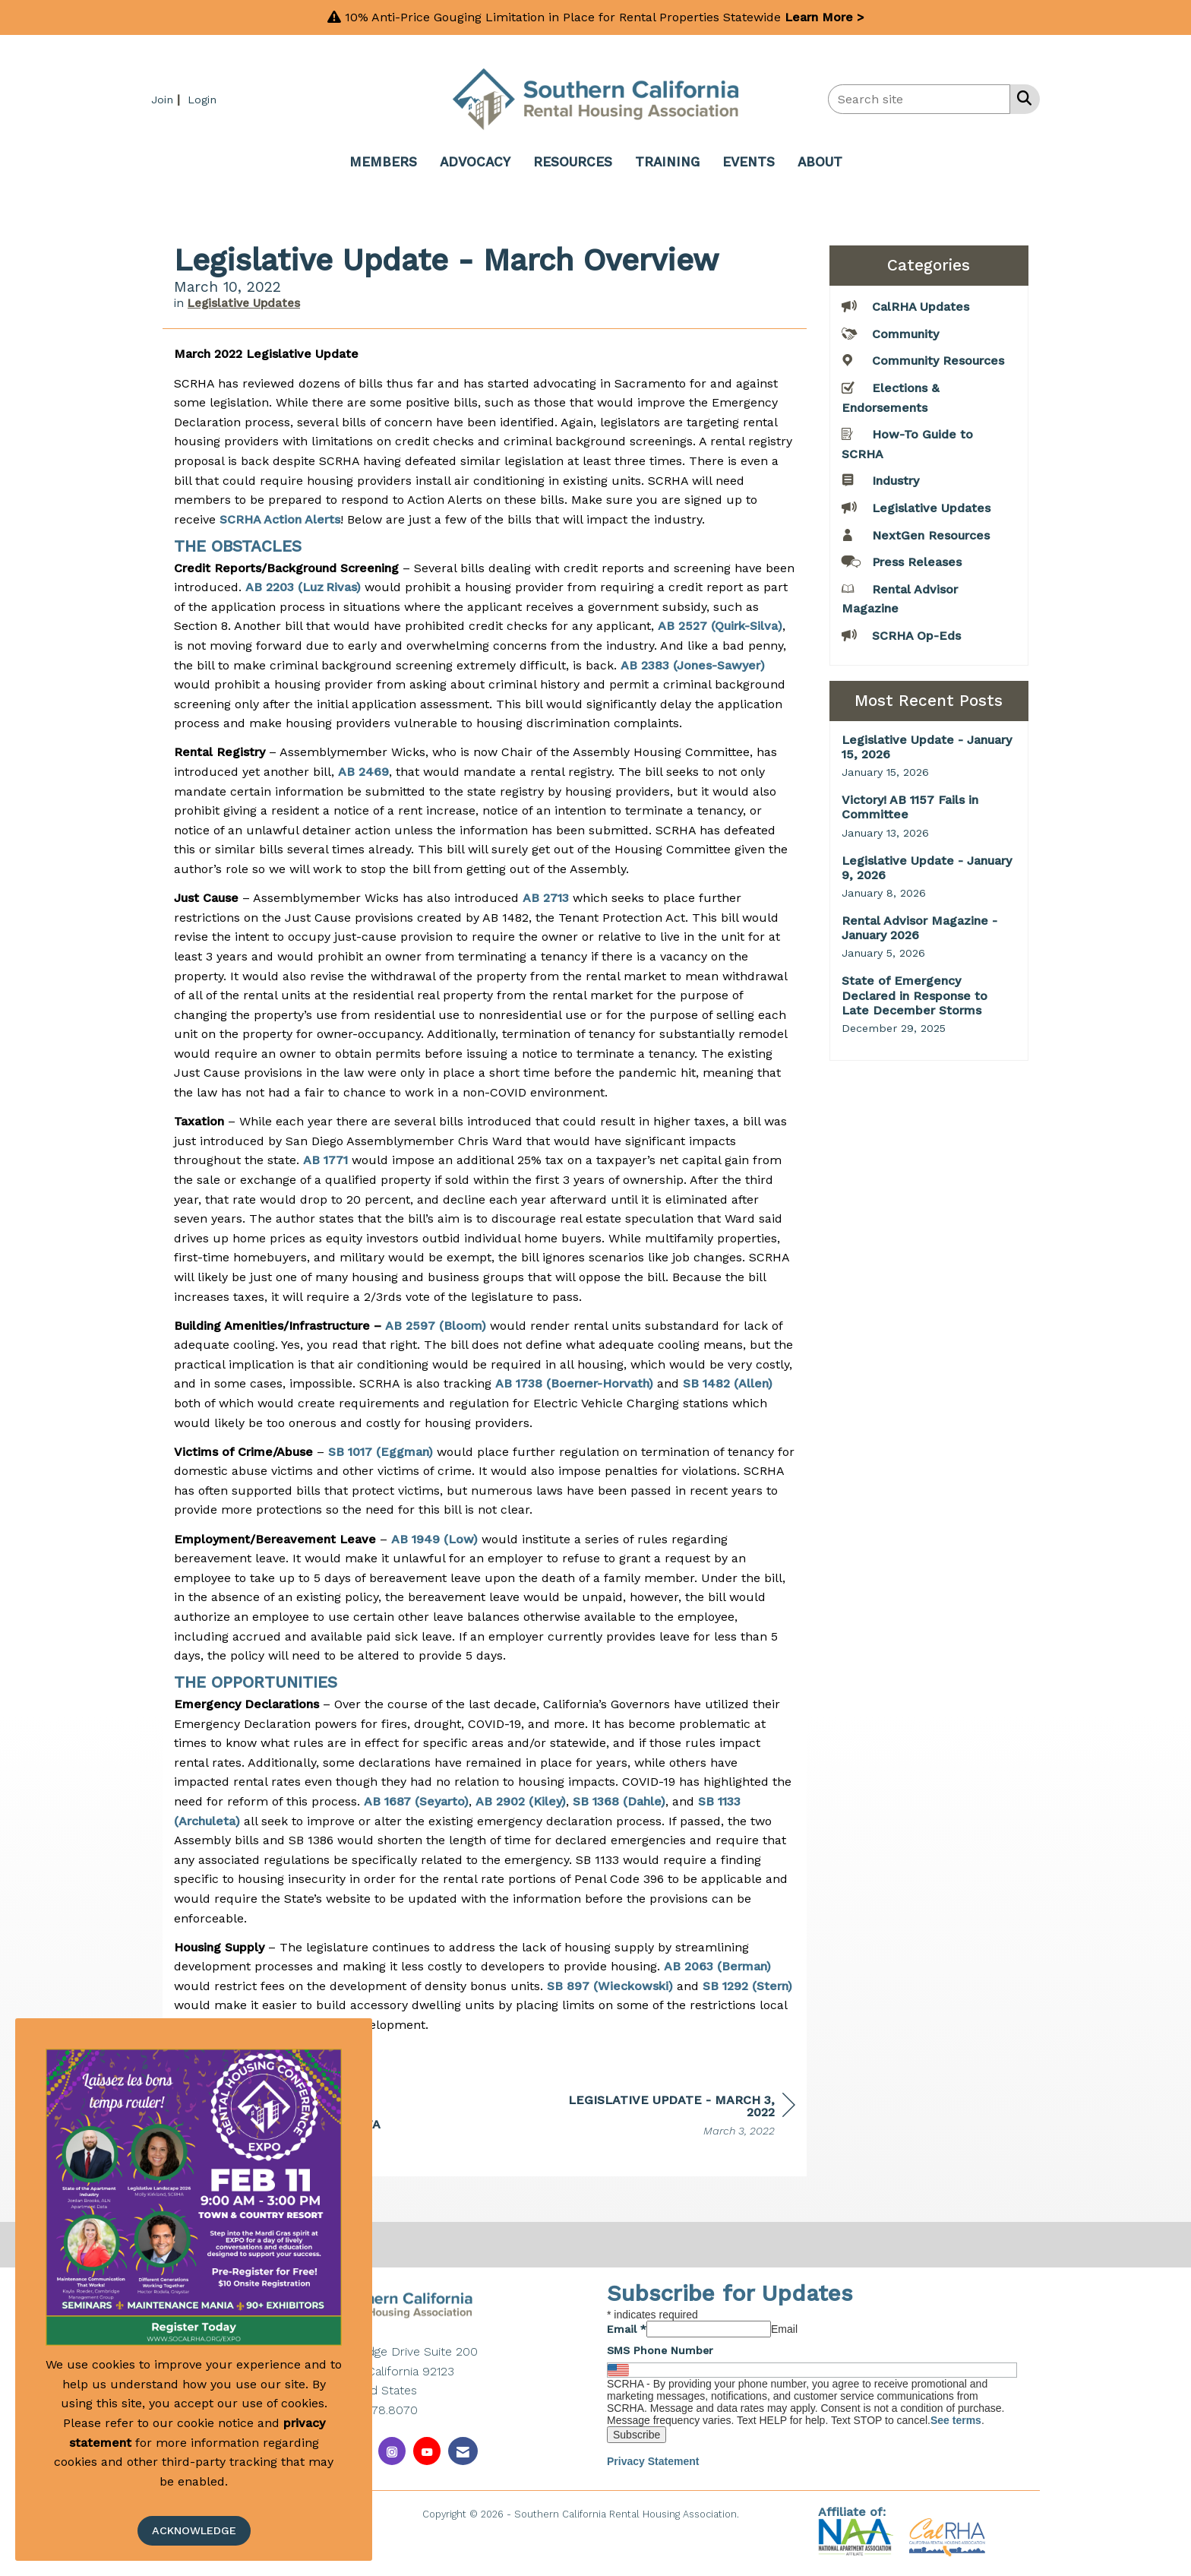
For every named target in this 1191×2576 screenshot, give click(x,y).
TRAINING (667, 161)
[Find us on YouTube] (427, 2451)
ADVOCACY (475, 161)
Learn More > (824, 17)
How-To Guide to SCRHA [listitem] (907, 443)
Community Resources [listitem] (923, 360)
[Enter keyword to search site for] (919, 99)
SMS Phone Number (660, 2350)
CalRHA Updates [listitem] (905, 306)
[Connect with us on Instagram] (392, 2451)
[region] (681, 2117)
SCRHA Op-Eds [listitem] (901, 635)
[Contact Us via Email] (463, 2451)
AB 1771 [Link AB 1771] (325, 1160)
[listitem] (167, 99)
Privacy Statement (653, 2461)
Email (626, 2329)
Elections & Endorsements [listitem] (890, 397)
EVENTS (748, 161)
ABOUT (820, 161)
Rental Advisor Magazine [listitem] (900, 598)
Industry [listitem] (880, 480)
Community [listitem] (890, 333)
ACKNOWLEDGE (194, 2530)
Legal (755, 2513)
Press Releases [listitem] (902, 561)
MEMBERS (383, 161)
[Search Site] (1021, 98)
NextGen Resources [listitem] (916, 535)
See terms (955, 2420)
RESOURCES (572, 161)
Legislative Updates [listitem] (916, 507)
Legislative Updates (244, 303)
